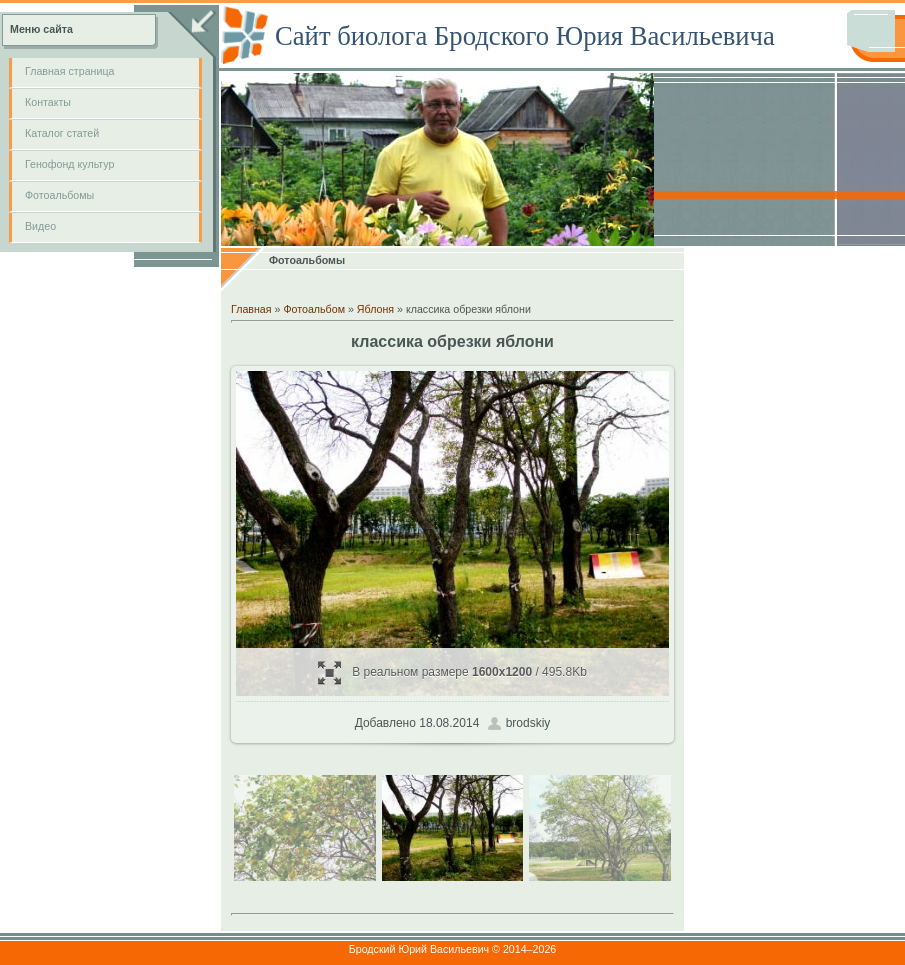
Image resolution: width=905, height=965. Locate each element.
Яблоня (375, 309)
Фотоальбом (314, 309)
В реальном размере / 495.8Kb (452, 672)
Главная (251, 309)
